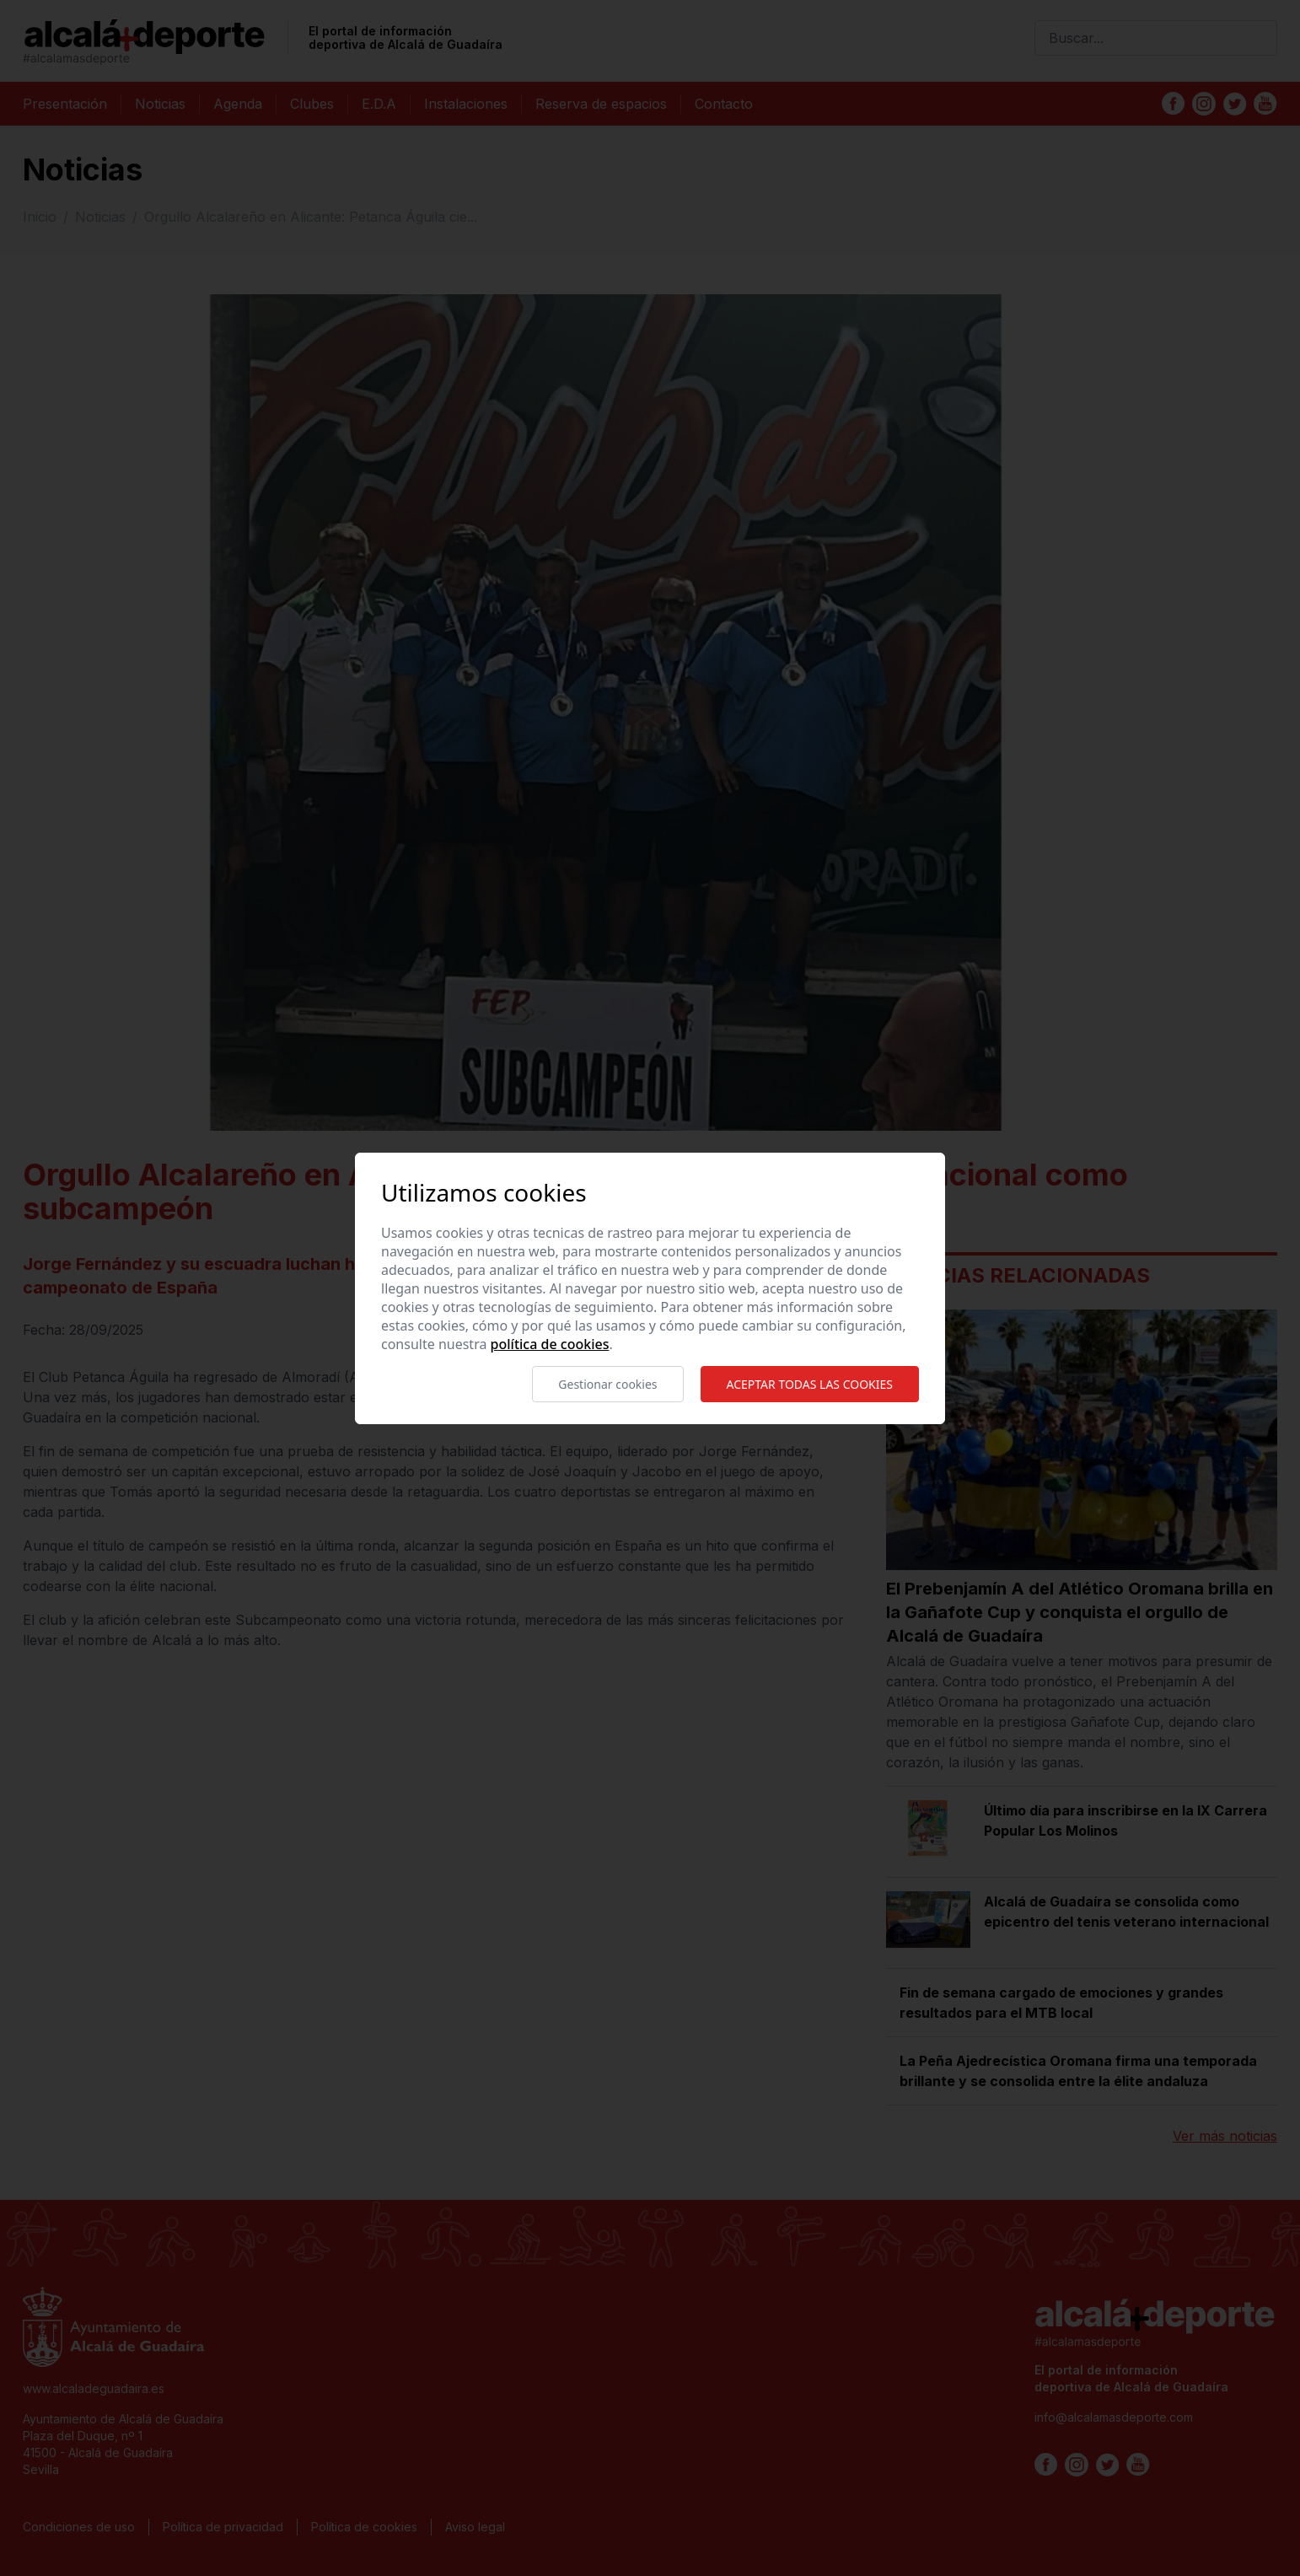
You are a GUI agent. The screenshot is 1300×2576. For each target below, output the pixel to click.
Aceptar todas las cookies (810, 1384)
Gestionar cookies (607, 1384)
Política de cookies (550, 1344)
